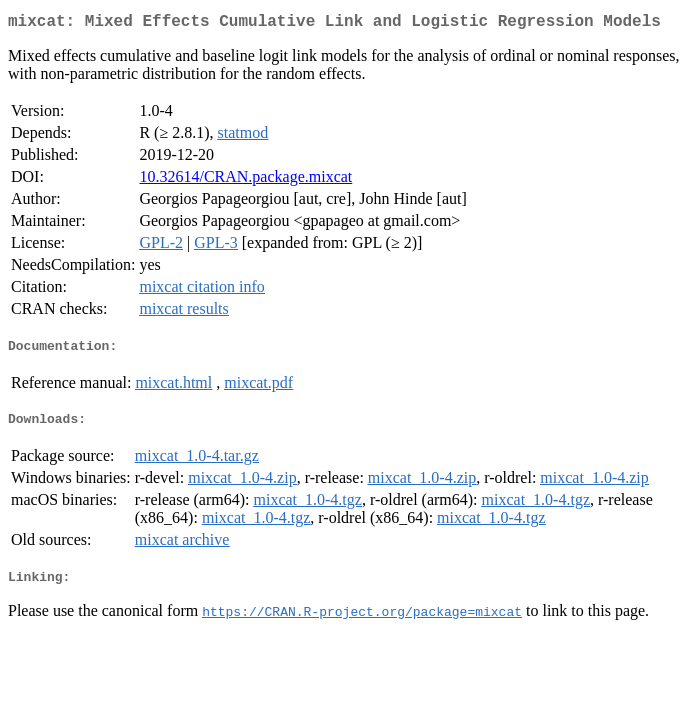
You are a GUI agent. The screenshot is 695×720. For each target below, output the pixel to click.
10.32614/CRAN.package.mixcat (245, 180)
